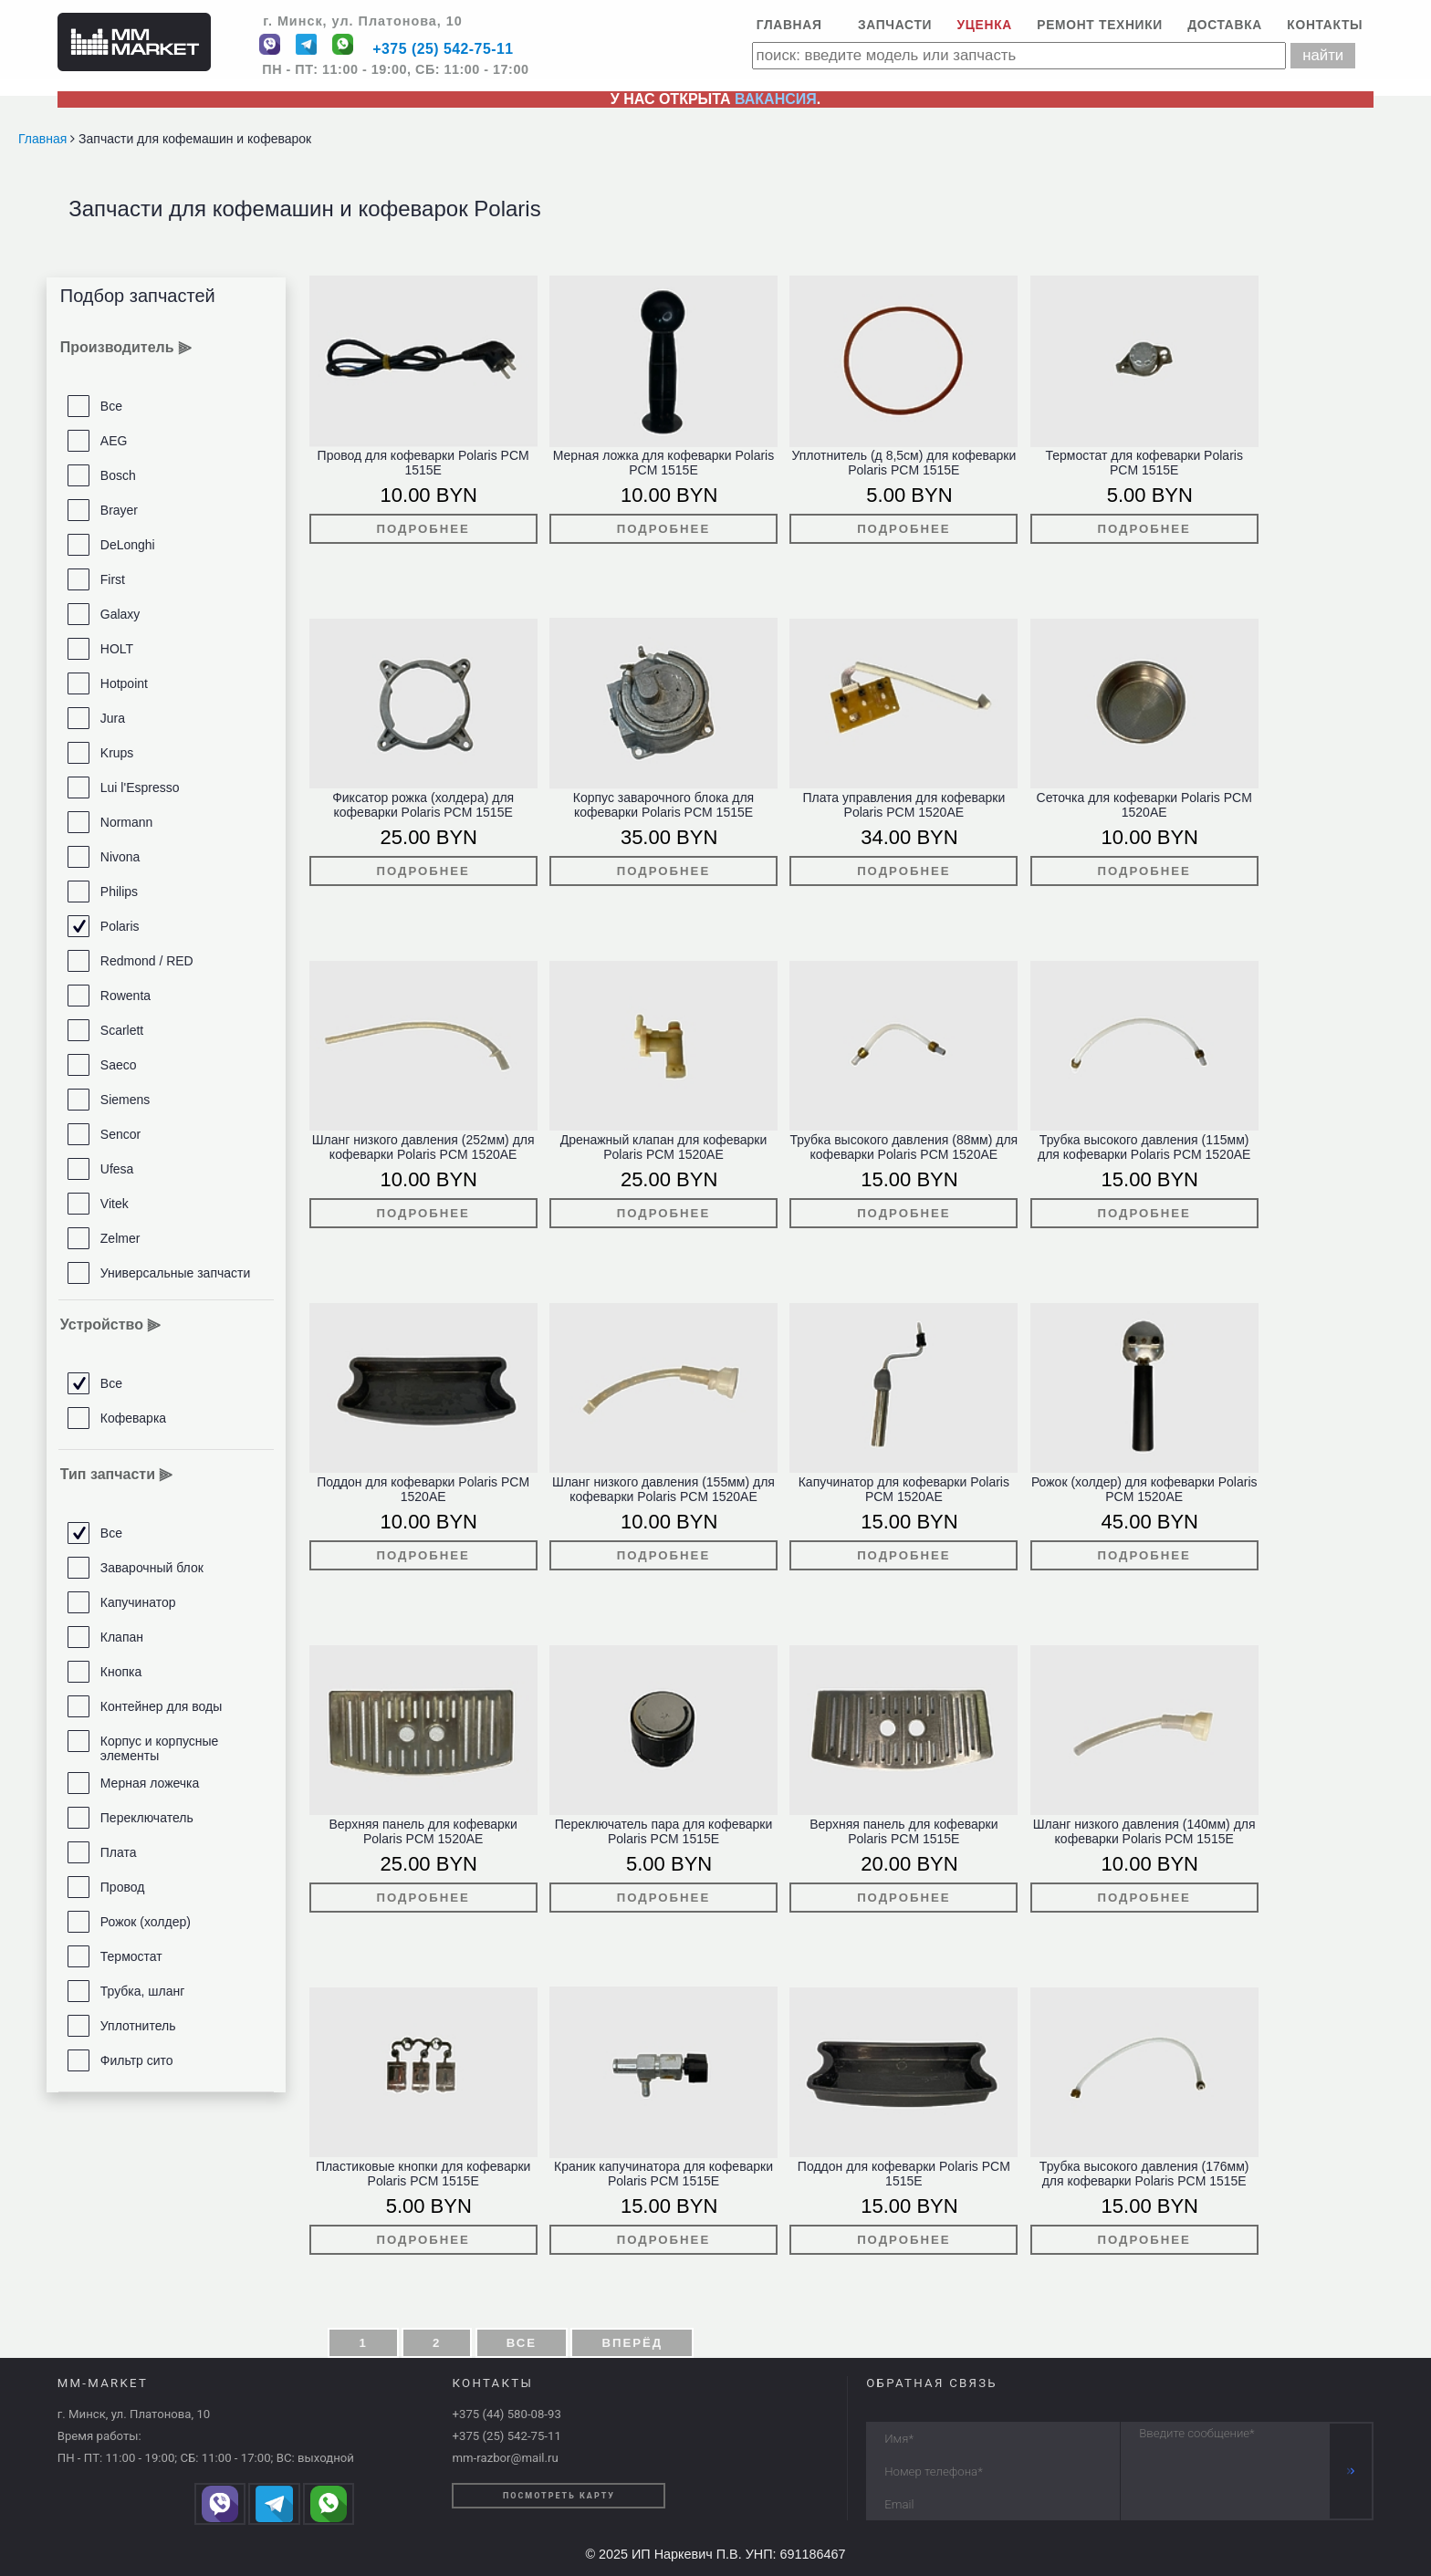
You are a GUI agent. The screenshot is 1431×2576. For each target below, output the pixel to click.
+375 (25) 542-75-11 (442, 49)
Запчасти (895, 25)
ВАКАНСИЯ (776, 99)
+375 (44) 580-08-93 (506, 2414)
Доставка (1224, 25)
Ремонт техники (1100, 25)
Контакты (1325, 25)
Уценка (984, 25)
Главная (789, 25)
